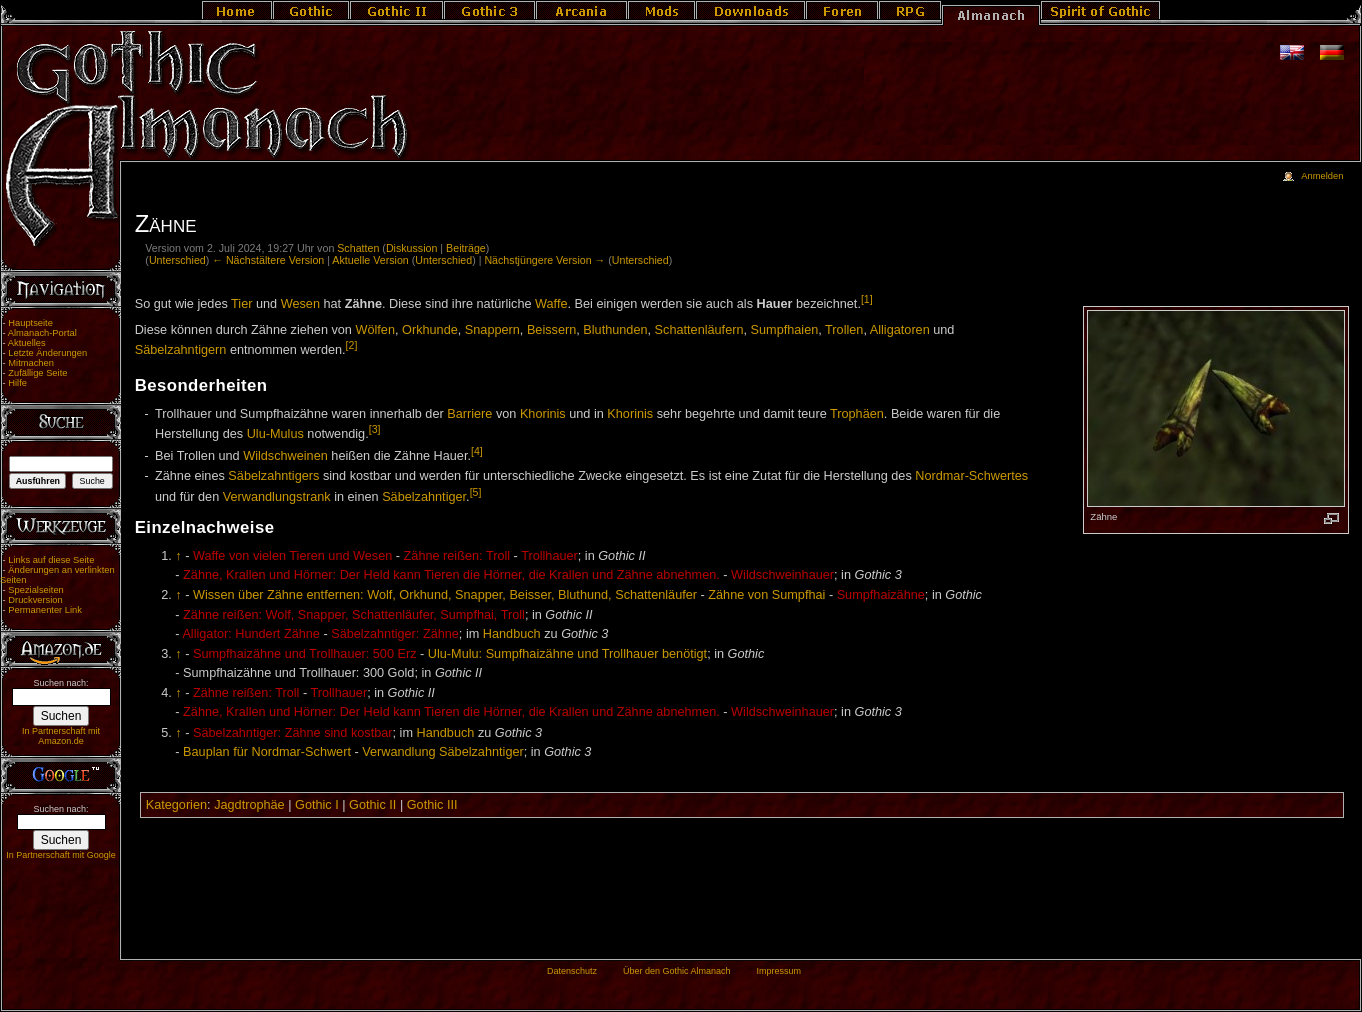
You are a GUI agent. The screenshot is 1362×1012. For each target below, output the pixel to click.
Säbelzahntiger (424, 497)
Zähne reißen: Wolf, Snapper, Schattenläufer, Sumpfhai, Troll (354, 615)
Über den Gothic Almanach (677, 971)
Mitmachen (31, 363)
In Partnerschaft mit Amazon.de (61, 736)
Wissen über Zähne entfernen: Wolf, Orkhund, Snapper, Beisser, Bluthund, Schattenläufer (445, 595)
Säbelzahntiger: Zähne (395, 634)
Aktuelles (27, 343)
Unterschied (177, 260)
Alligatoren (900, 330)
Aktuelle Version (370, 260)
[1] (867, 299)
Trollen (844, 330)
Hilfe (17, 383)
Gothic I (317, 805)
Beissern (551, 330)
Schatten (358, 248)
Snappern (492, 330)
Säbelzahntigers (273, 476)
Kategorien (176, 805)
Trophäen (857, 414)
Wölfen (375, 330)
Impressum (778, 971)
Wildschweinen (285, 456)
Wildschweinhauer (782, 575)
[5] (476, 492)
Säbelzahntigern (181, 350)
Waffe (551, 304)
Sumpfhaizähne (881, 595)
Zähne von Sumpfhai (766, 595)
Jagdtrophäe (249, 805)
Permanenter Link (45, 610)
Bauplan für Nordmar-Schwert (267, 752)
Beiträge (466, 248)
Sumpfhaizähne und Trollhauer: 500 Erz (305, 654)
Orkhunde (430, 330)
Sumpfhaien (785, 330)
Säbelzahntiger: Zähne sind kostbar (293, 733)
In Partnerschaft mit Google (61, 855)
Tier (241, 304)
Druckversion (35, 600)
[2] (352, 345)
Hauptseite (30, 323)
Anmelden (1322, 176)
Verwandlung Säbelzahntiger (443, 752)
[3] (375, 429)
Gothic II (372, 805)
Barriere (469, 414)
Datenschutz (572, 971)
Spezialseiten (36, 590)
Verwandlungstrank (277, 497)
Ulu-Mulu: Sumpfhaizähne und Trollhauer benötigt (567, 654)
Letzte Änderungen (47, 353)
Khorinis (543, 414)
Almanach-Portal (42, 333)
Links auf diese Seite (51, 560)
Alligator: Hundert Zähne (251, 634)
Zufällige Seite (37, 373)
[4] (477, 451)
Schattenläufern (699, 330)
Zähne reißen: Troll (457, 556)
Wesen (300, 304)
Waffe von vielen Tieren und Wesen (292, 556)
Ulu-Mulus (275, 435)
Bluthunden (615, 330)
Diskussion (412, 248)
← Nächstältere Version (268, 260)
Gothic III (432, 805)
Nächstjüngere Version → (544, 260)
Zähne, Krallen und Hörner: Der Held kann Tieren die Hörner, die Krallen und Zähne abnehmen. (451, 575)
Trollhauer (549, 556)
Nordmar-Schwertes (971, 476)
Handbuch (512, 634)
